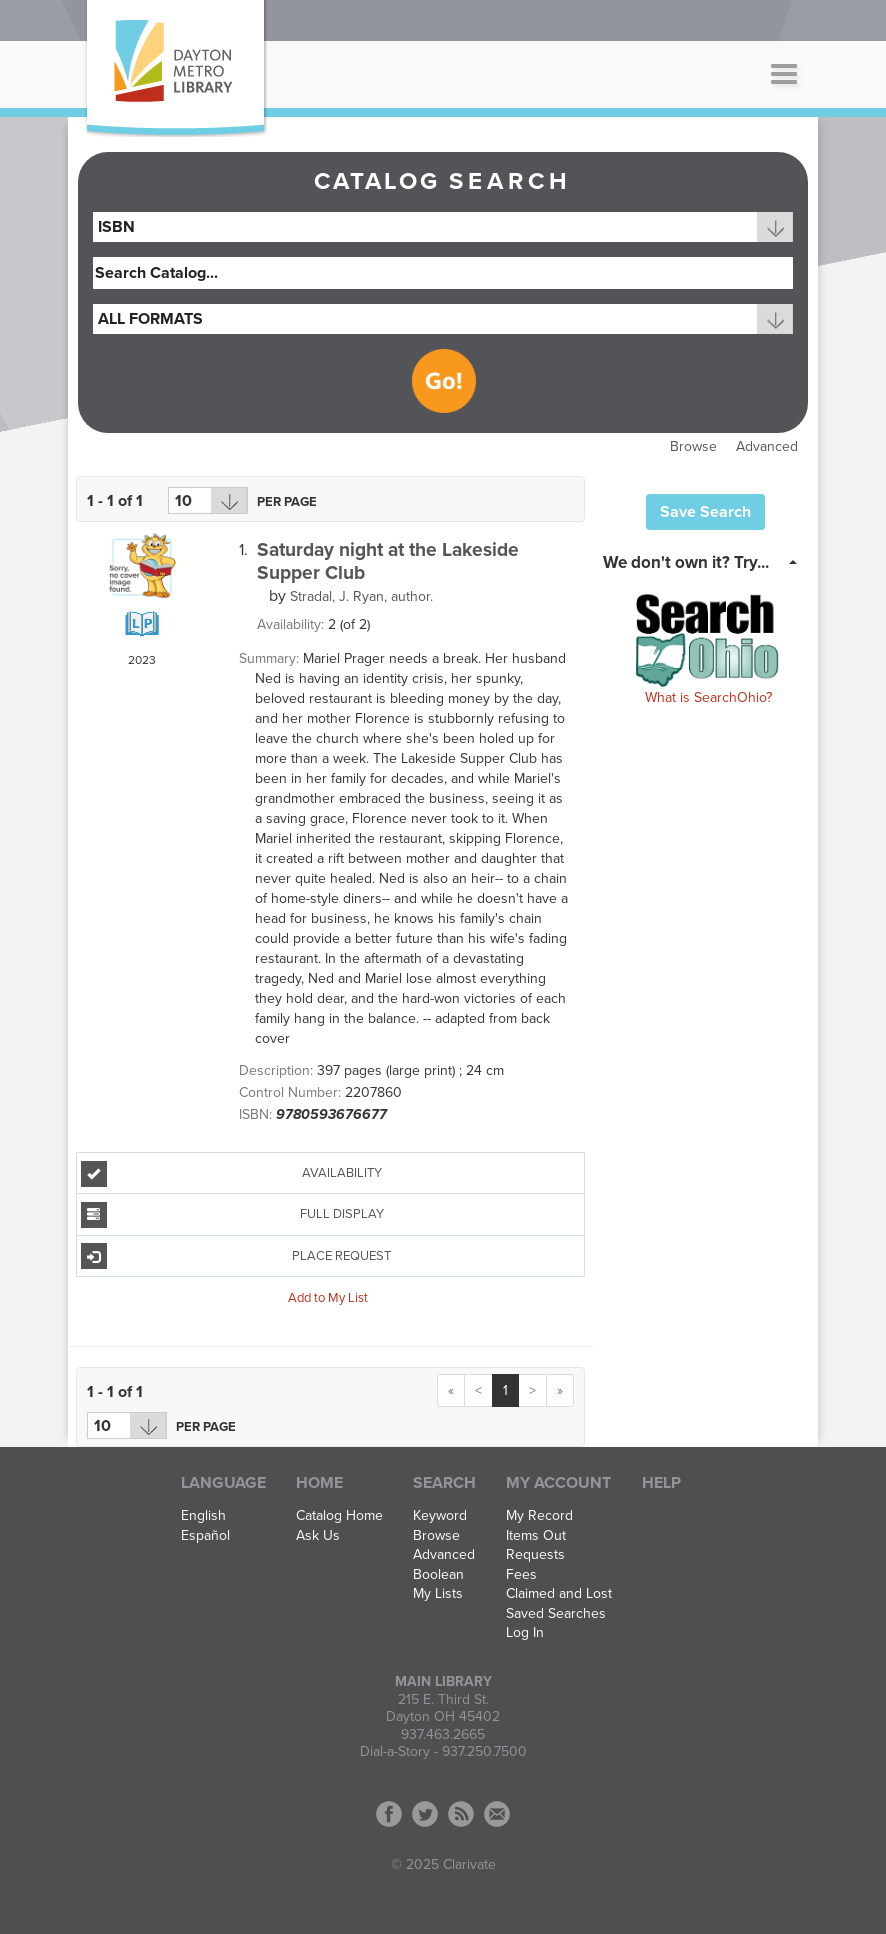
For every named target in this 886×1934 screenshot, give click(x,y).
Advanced (767, 446)
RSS (461, 1814)
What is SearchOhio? (708, 697)
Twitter (425, 1814)
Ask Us (318, 1536)
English (203, 1516)
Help (661, 1483)
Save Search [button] (705, 512)
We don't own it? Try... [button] (686, 562)
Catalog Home (339, 1516)
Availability (231, 1174)
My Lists (438, 1594)
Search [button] (444, 1483)
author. (361, 596)
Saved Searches (556, 1614)
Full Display (232, 1215)
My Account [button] (558, 1483)
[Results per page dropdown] (208, 500)
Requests (535, 1555)
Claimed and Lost (559, 1594)
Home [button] (319, 1483)
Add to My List (328, 1298)
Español (205, 1536)
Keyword (440, 1516)
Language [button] (223, 1483)
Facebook (389, 1814)
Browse (693, 446)
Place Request (236, 1256)
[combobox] (443, 227)
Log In (525, 1633)
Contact (497, 1814)
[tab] (705, 561)
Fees (521, 1575)
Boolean (438, 1575)
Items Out (536, 1536)
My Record (539, 1516)
